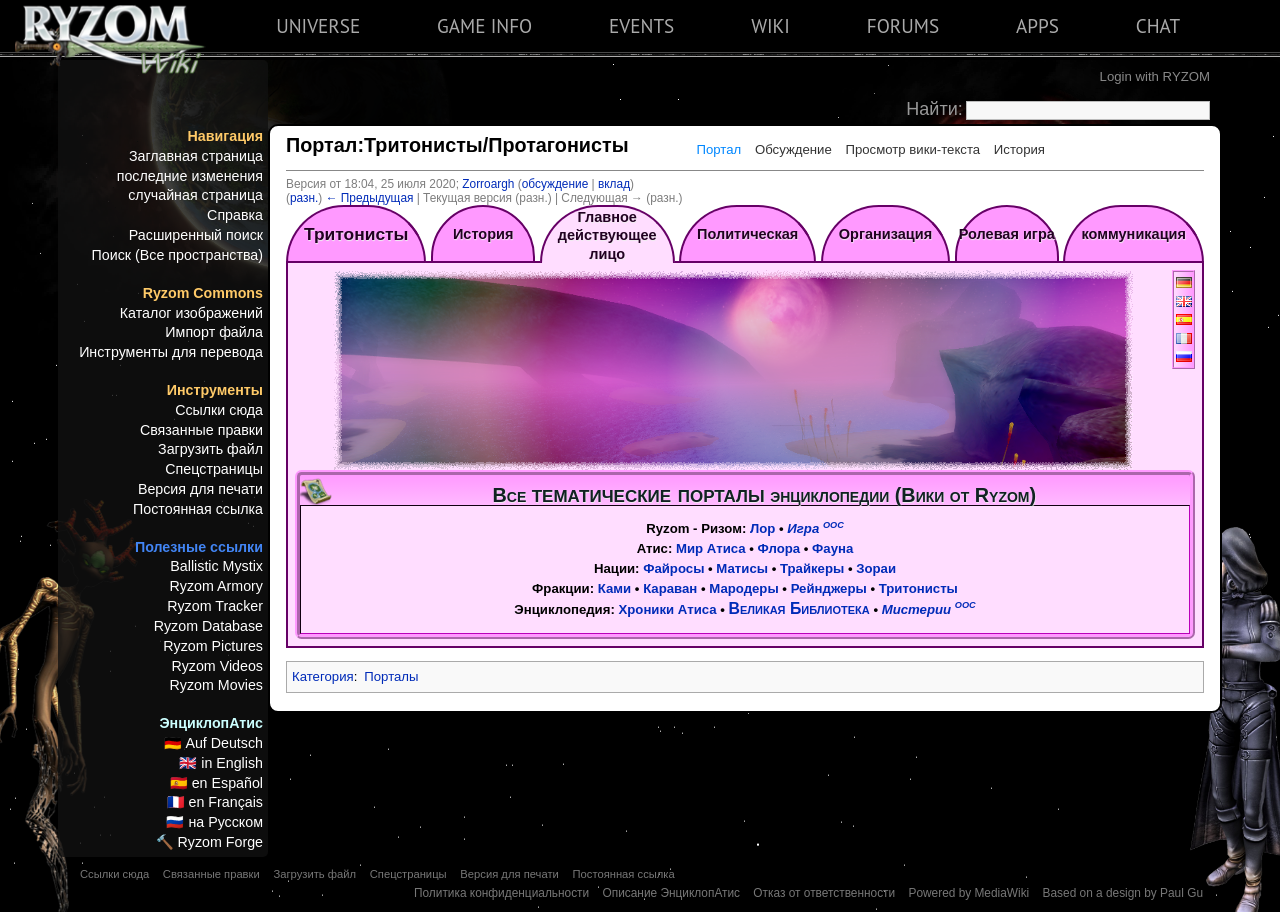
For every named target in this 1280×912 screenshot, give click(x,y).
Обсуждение (793, 149)
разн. (304, 198)
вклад (614, 184)
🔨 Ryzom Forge (209, 842)
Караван (670, 588)
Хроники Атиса (667, 609)
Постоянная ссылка (198, 509)
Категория (323, 676)
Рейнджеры (829, 588)
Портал (718, 149)
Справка (235, 215)
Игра (815, 528)
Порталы (391, 676)
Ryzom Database (208, 626)
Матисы (742, 568)
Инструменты (215, 390)
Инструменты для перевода (171, 352)
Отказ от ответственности (824, 893)
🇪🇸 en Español (216, 783)
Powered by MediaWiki (968, 893)
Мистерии (929, 609)
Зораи (876, 568)
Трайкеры (812, 568)
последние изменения (190, 176)
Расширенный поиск (196, 235)
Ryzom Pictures (213, 646)
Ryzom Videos (217, 666)
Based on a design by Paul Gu (1123, 893)
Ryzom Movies (216, 685)
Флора (779, 548)
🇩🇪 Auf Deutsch (213, 743)
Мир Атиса (711, 548)
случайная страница (195, 195)
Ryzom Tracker (215, 606)
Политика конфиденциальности (501, 893)
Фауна (832, 548)
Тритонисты (918, 588)
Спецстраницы (214, 469)
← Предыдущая (370, 198)
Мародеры (743, 588)
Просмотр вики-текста (912, 149)
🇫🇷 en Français (215, 802)
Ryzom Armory (216, 586)
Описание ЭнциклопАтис (671, 893)
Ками (614, 588)
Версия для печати (200, 489)
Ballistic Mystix (216, 566)
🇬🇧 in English (221, 763)
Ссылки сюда (219, 410)
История (1019, 149)
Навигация (225, 136)
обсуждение (555, 184)
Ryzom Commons (203, 293)
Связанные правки (201, 430)
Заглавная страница (196, 156)
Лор (762, 528)
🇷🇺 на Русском (214, 822)
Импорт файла (214, 332)
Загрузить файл (210, 449)
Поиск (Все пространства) (177, 255)
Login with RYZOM (1155, 76)
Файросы (673, 568)
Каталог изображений (191, 313)
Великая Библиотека (799, 608)
